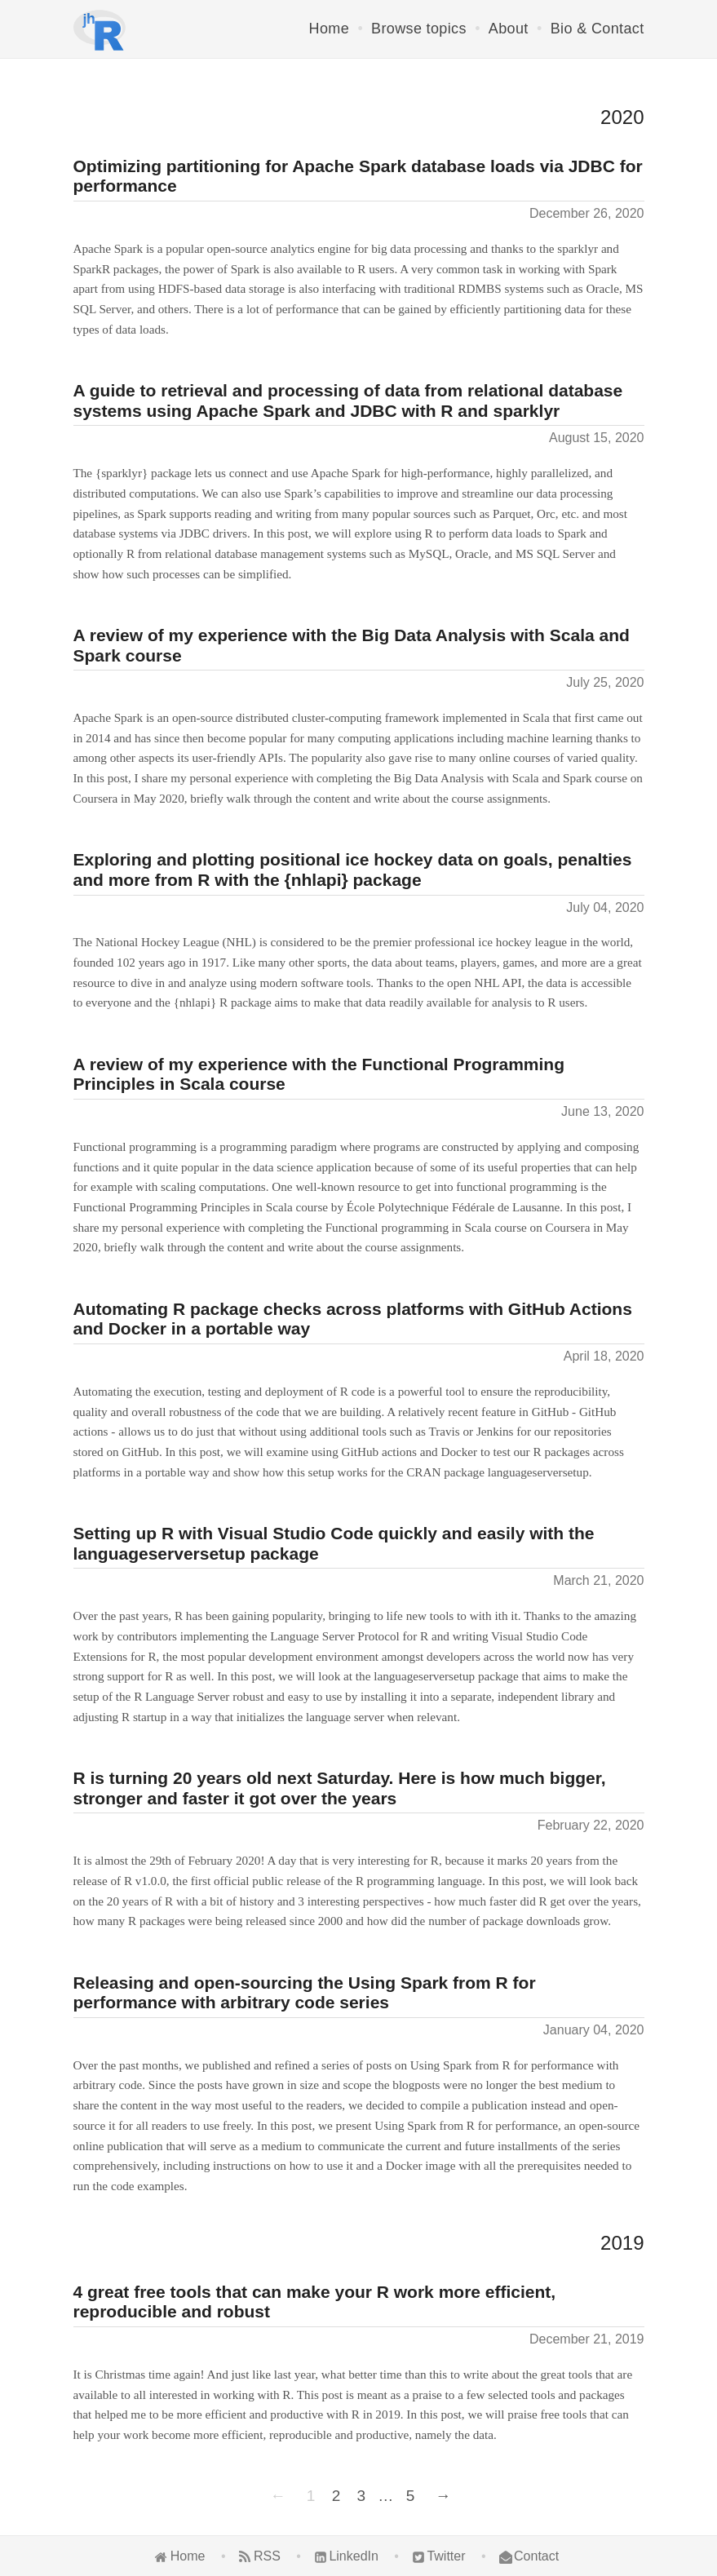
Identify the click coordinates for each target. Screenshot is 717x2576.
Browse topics (419, 28)
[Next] (441, 2495)
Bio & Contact (597, 28)
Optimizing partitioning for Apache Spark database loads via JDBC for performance (358, 176)
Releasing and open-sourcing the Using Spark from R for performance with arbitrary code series (304, 1992)
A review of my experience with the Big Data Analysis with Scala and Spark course (351, 645)
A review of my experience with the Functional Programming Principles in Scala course (319, 1074)
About (509, 28)
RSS (267, 2556)
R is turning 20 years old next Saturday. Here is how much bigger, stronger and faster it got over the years (339, 1788)
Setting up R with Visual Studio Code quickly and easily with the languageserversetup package (334, 1543)
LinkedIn (353, 2556)
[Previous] (280, 2495)
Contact (536, 2556)
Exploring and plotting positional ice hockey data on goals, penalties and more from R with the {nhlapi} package (352, 869)
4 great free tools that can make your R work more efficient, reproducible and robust (314, 2301)
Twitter (446, 2556)
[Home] (99, 30)
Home (329, 28)
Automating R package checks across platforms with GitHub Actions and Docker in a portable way (352, 1319)
